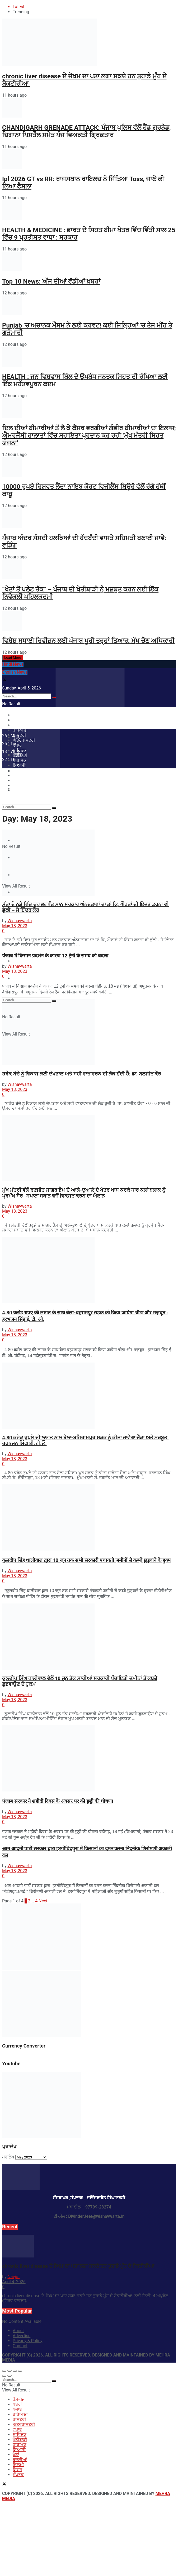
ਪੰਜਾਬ (17, 2409)
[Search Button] (54, 808)
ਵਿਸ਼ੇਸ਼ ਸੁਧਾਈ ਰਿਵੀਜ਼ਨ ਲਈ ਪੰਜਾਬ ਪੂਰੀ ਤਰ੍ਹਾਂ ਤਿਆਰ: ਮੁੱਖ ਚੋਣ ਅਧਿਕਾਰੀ (88, 640)
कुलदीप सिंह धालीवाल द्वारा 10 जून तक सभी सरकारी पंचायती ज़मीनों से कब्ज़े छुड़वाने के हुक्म (86, 1560)
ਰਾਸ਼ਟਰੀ (19, 2419)
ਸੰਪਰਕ (18, 978)
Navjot (13, 2276)
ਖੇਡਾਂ (16, 2454)
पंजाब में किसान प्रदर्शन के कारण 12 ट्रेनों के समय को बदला (55, 956)
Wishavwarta (19, 920)
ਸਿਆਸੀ (19, 2449)
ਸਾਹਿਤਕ (19, 2434)
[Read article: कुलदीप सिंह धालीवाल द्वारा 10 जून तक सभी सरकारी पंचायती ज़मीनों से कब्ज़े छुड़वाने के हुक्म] (89, 1518)
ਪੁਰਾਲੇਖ (8, 2157)
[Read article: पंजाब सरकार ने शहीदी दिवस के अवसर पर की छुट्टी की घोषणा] (89, 1759)
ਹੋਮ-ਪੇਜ (19, 720)
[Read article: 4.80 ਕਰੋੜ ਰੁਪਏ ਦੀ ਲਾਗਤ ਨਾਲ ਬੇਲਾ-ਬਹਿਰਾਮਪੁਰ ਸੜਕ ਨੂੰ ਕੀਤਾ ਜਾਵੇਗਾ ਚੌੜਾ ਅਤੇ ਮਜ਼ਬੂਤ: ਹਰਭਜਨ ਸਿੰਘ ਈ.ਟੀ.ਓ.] (89, 1396)
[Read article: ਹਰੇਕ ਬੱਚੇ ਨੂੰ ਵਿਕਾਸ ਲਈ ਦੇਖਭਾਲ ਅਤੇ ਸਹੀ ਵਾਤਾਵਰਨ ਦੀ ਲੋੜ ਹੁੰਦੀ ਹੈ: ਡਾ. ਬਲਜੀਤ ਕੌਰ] (89, 1032)
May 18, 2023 (14, 925)
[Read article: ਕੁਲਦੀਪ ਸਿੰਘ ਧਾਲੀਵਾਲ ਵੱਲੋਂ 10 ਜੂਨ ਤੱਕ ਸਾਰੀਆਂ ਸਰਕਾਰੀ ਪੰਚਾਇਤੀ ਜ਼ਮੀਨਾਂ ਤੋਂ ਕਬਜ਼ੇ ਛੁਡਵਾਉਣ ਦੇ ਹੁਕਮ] (89, 1637)
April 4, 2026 (14, 2281)
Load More (12, 658)
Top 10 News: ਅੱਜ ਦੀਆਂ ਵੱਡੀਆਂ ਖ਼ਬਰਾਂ (51, 281)
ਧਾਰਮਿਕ (19, 2444)
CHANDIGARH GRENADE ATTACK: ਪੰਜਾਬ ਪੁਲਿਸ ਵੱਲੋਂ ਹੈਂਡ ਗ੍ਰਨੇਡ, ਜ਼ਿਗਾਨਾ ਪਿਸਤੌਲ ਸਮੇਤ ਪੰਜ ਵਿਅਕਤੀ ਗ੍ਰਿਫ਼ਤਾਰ (86, 131)
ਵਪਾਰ (17, 2429)
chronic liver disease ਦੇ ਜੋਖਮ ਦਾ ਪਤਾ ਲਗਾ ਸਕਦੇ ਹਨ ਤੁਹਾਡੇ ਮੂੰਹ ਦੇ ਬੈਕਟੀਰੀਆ (79, 2266)
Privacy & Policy (27, 2340)
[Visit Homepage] (90, 705)
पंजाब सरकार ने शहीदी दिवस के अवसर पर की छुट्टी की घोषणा (57, 1801)
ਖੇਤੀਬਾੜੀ (20, 2439)
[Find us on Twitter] (4, 2484)
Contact (20, 2345)
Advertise (21, 2335)
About (18, 2330)
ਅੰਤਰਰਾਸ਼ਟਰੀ (24, 2424)
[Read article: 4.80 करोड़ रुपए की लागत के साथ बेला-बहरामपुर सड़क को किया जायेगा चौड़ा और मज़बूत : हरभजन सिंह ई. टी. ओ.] (89, 1270)
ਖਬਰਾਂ (17, 2404)
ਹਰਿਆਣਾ (20, 2414)
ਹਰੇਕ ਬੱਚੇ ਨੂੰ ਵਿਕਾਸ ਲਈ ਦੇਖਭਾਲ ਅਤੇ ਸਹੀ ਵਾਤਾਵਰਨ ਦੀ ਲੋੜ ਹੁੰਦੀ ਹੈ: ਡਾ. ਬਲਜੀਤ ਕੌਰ (81, 1074)
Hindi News (13, 664)
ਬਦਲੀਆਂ (20, 2459)
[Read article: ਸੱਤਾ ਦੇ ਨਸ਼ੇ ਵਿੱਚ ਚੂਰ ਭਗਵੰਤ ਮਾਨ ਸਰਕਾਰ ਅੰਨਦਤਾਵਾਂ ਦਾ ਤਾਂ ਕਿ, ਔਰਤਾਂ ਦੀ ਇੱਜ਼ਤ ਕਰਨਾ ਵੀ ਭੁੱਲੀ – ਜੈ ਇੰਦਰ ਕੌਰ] (89, 863)
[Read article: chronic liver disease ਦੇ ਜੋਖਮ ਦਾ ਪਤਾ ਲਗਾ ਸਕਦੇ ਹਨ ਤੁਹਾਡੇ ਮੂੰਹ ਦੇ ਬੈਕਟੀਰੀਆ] (89, 2247)
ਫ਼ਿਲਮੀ (18, 2464)
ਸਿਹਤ (17, 961)
